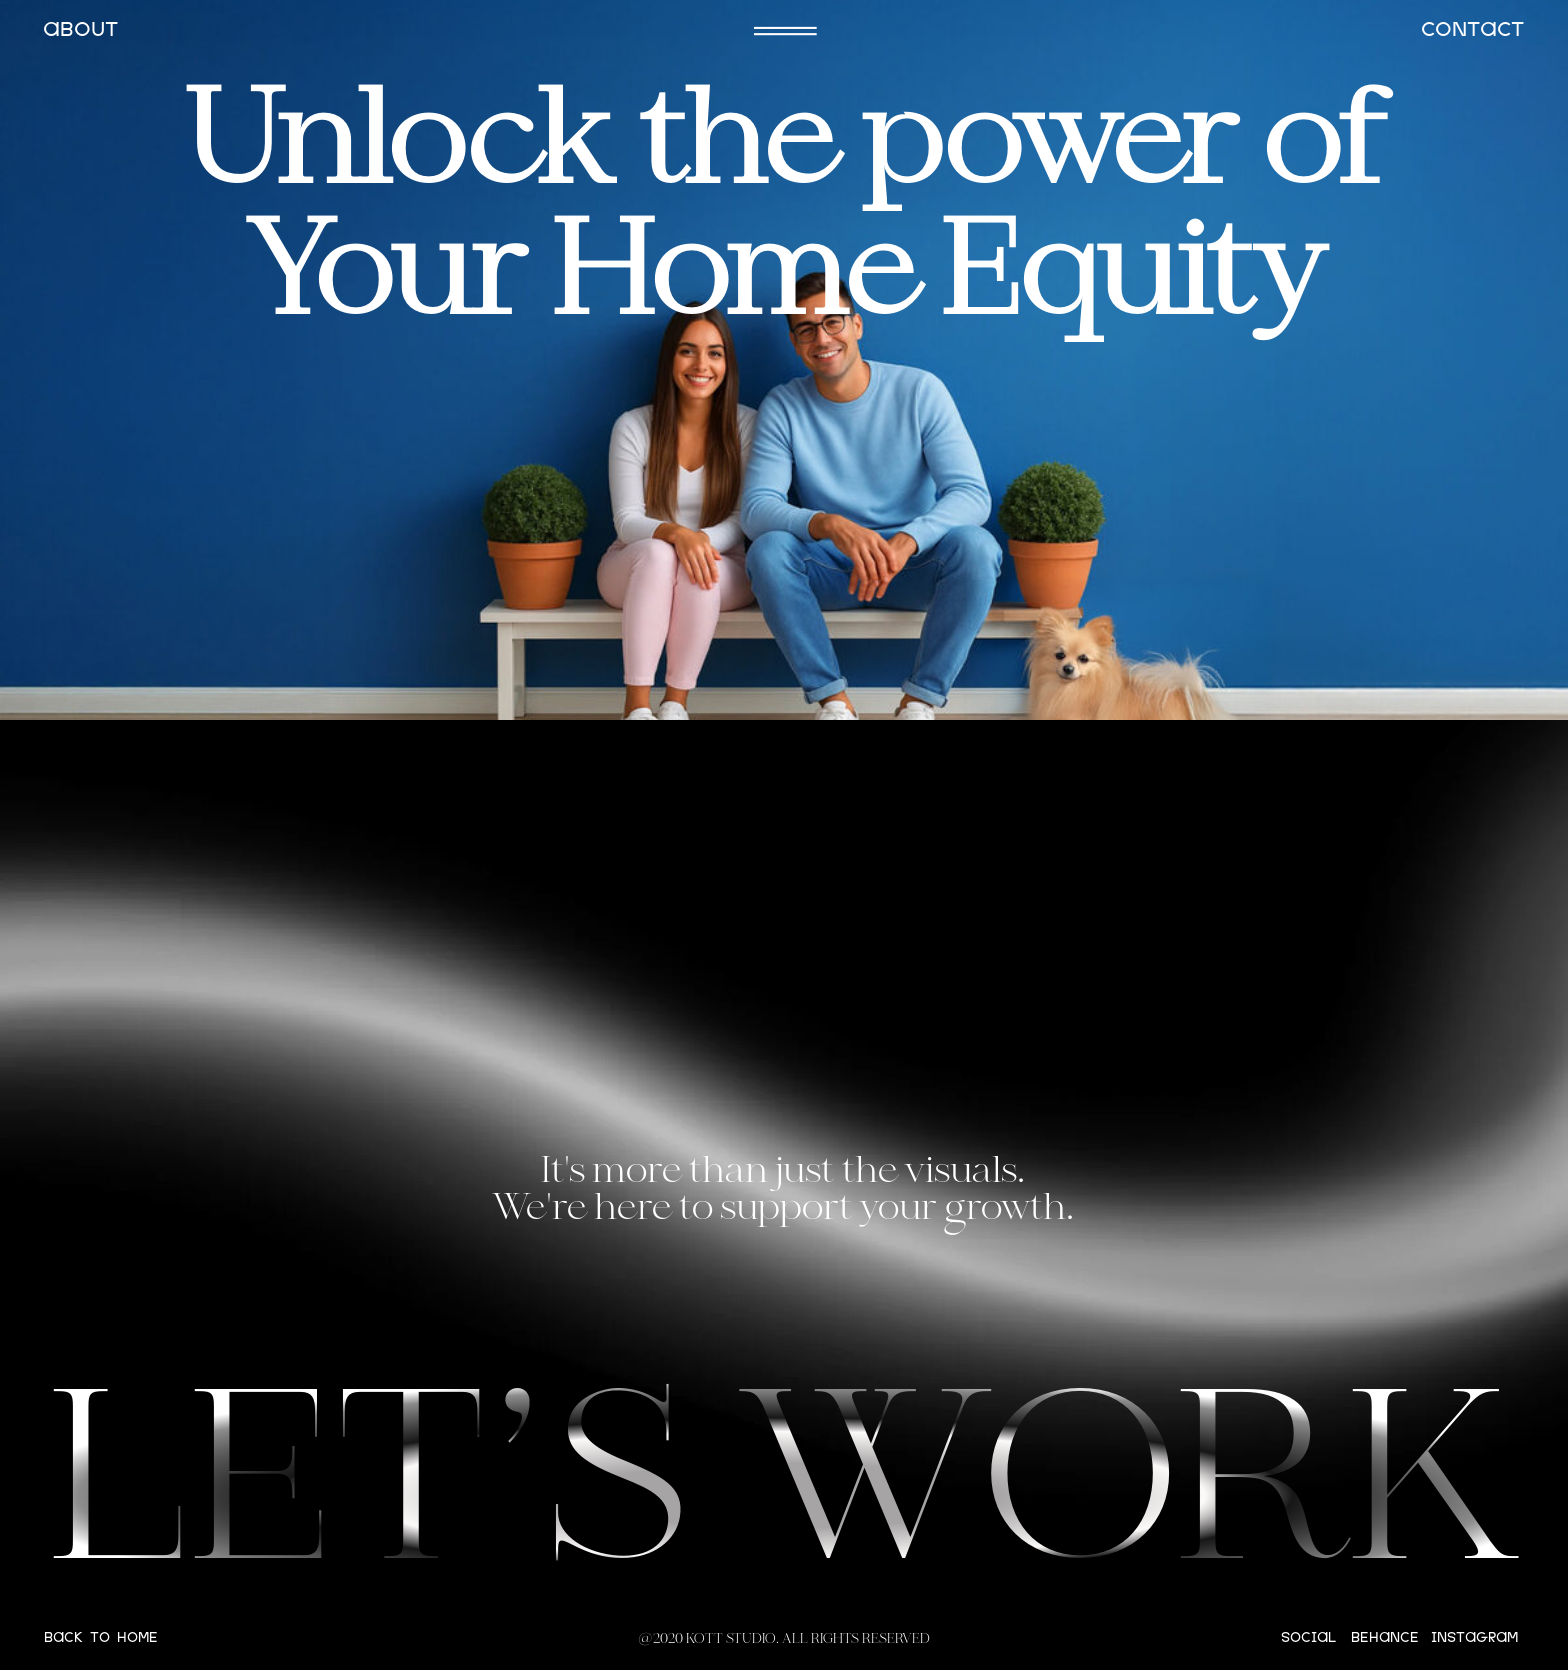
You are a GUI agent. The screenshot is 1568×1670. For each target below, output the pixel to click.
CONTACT (1472, 31)
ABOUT (80, 31)
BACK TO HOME (101, 1638)
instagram (1474, 1638)
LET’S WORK (785, 1495)
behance (1385, 1638)
